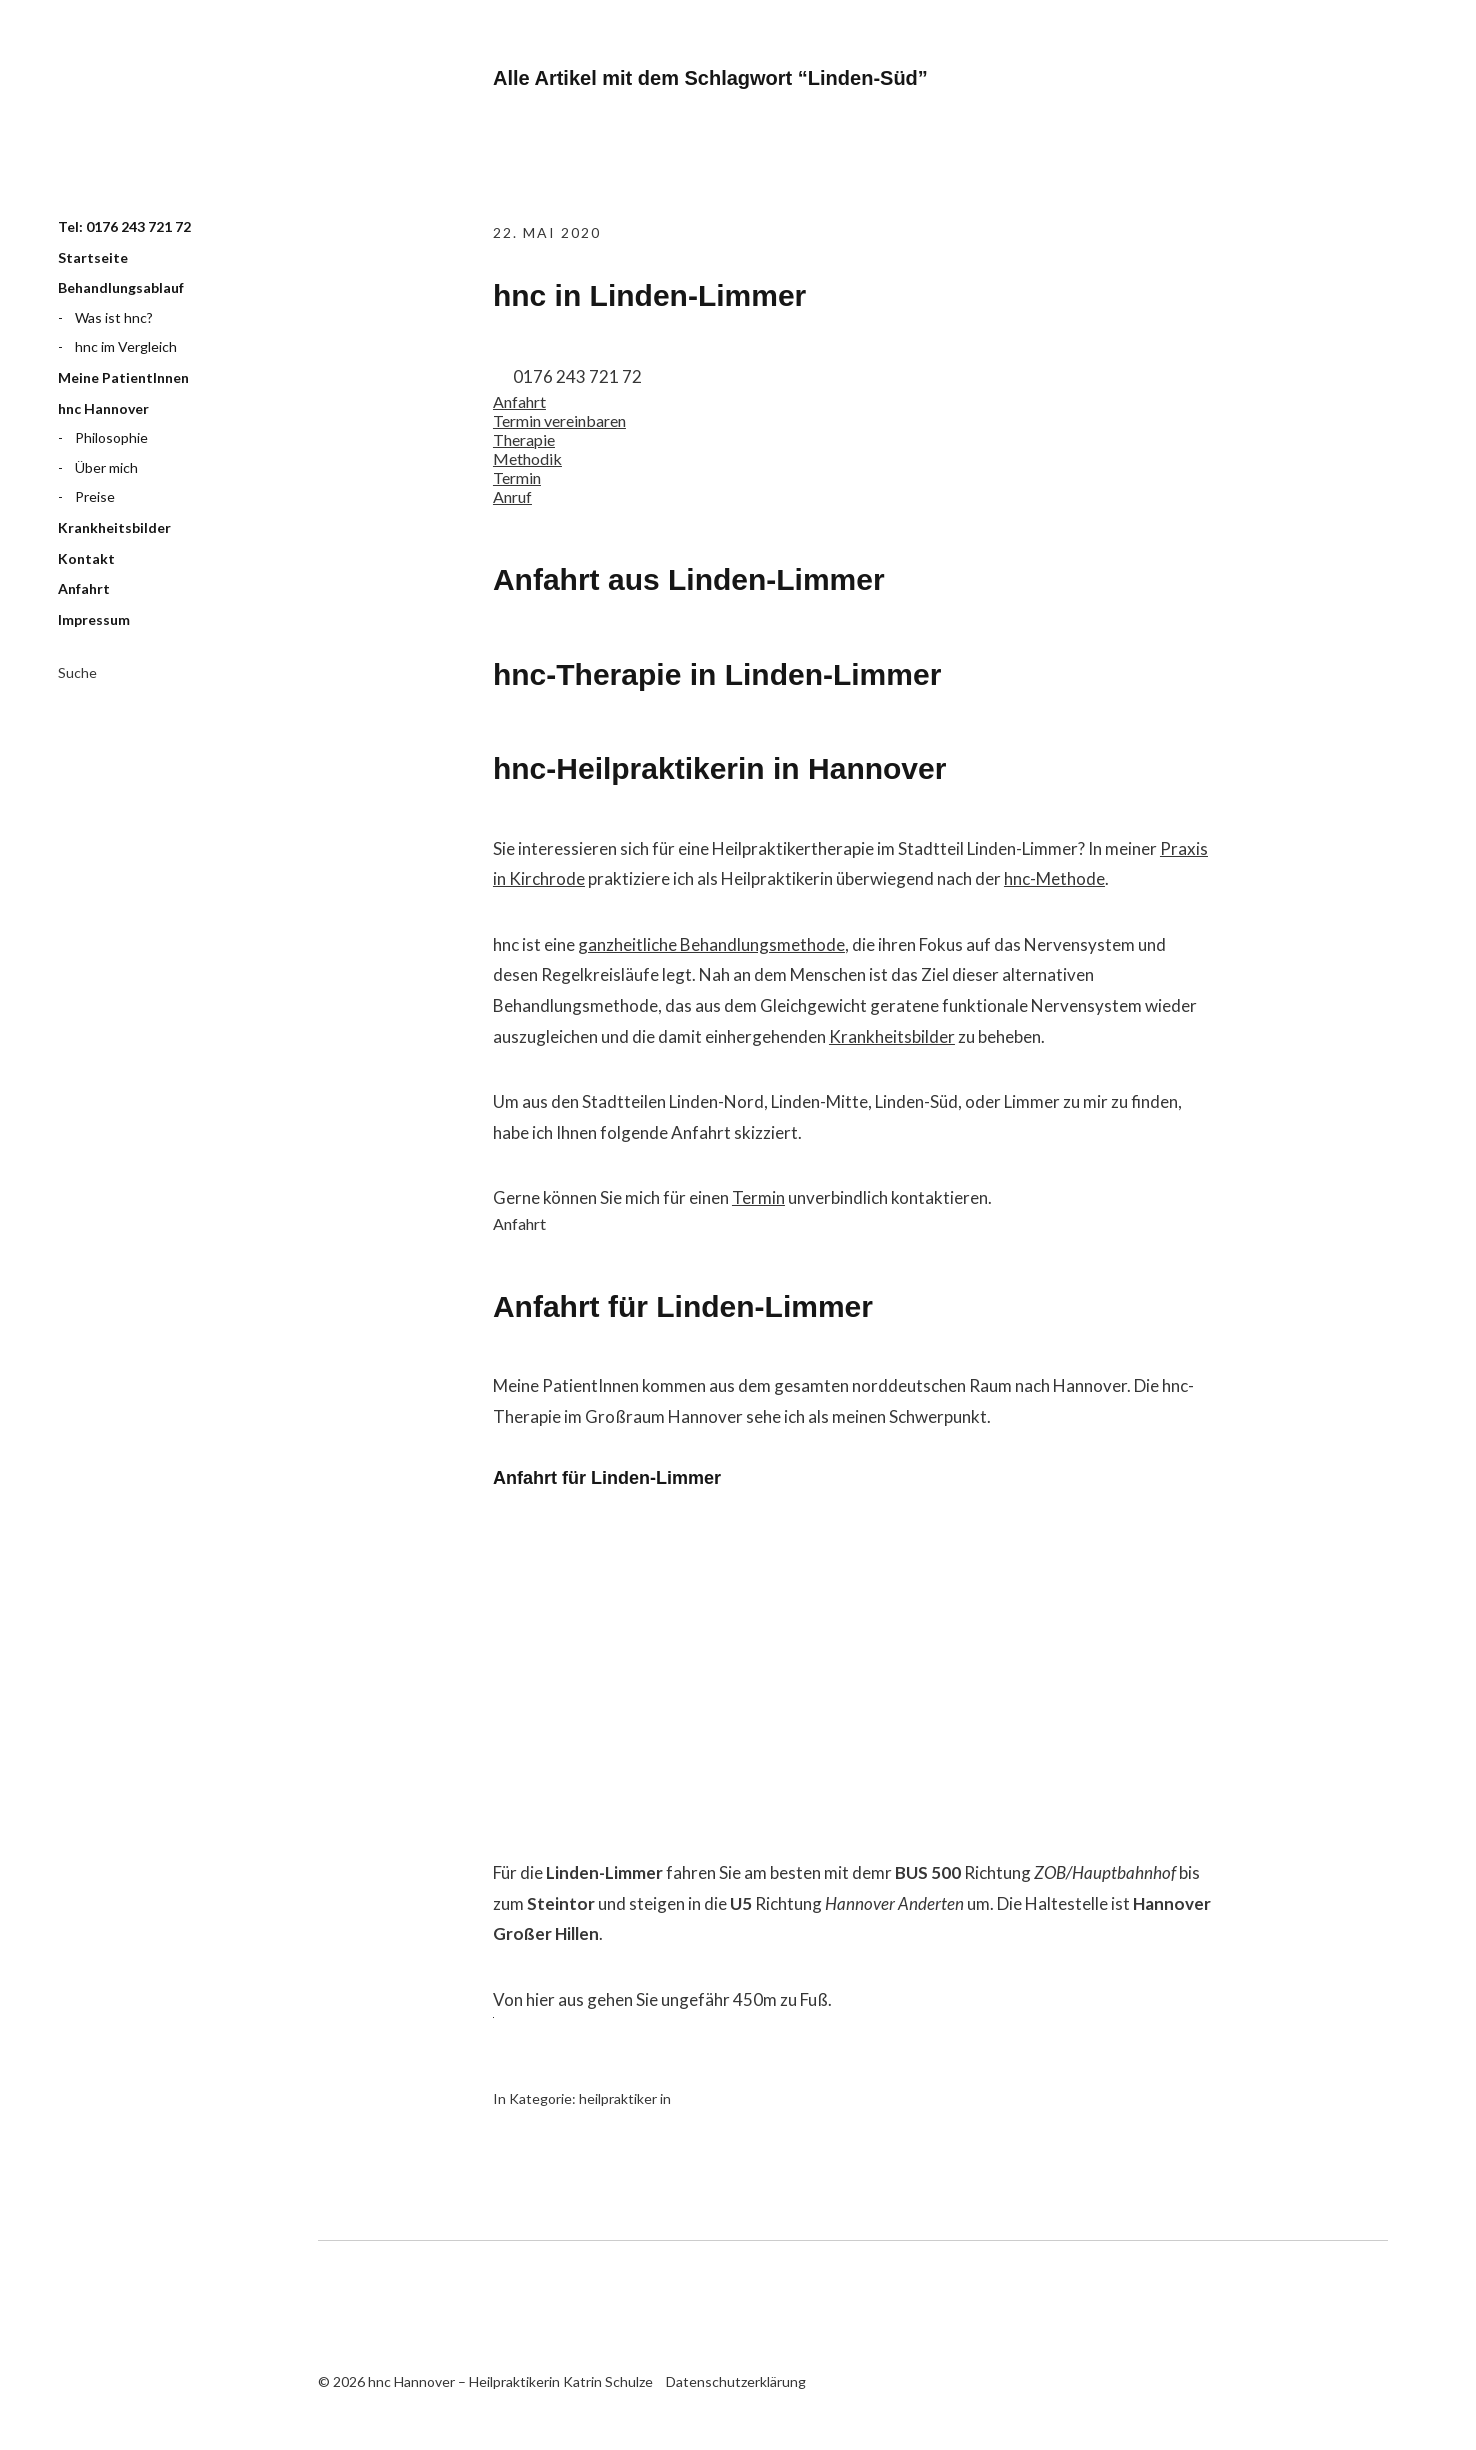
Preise (95, 496)
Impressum (94, 619)
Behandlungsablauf (121, 287)
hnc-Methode (1054, 878)
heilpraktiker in (625, 2098)
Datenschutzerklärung (736, 2381)
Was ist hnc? (114, 317)
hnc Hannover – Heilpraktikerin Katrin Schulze (158, 123)
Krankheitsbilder (114, 527)
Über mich (106, 467)
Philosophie (111, 437)
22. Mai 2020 (547, 232)
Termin (758, 1197)
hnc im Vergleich (126, 346)
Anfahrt (84, 588)
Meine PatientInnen (123, 377)
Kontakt (86, 558)
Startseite (93, 257)
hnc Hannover (103, 408)
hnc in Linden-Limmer (649, 295)
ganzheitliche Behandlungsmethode (711, 944)
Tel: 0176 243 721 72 (124, 226)
